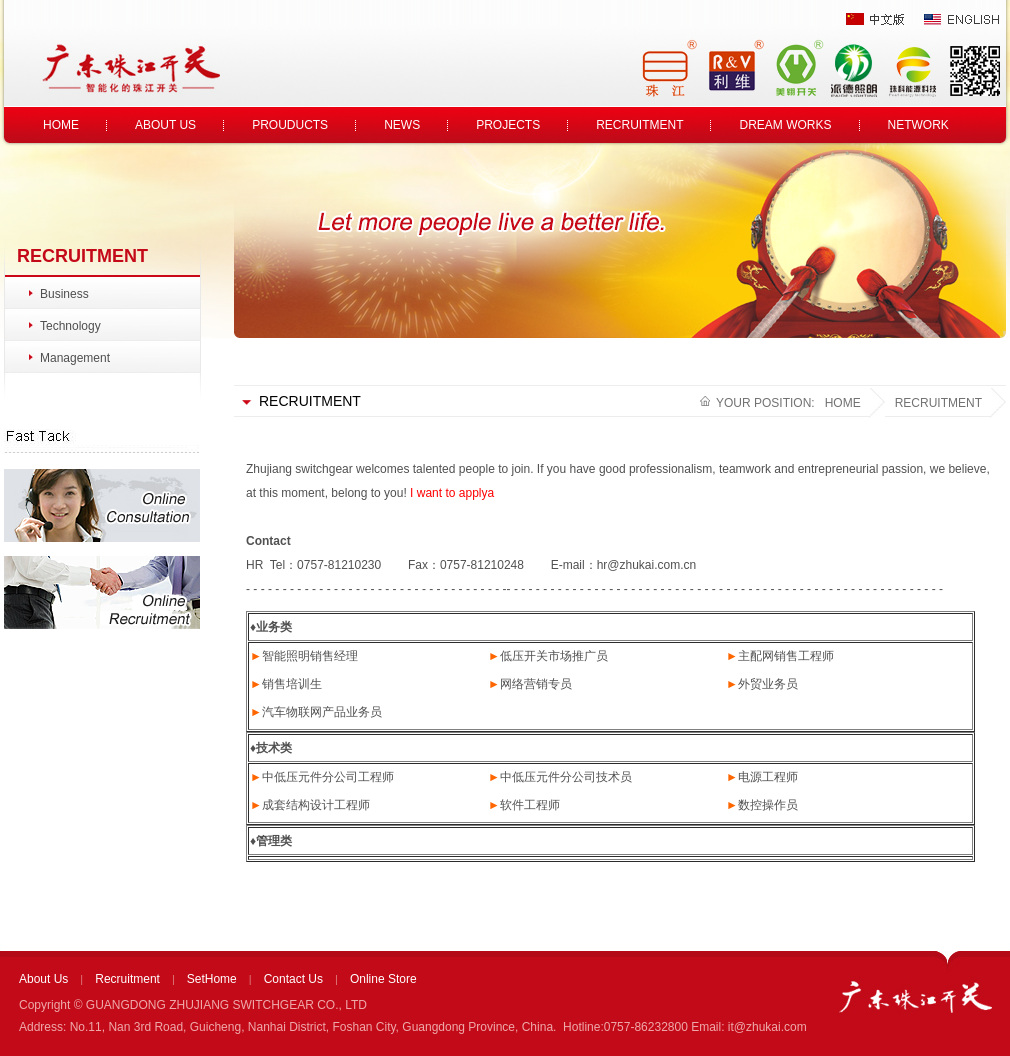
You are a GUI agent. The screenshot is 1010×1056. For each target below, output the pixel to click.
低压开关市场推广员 (554, 656)
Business (64, 294)
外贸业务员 (768, 684)
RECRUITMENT (639, 125)
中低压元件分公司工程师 (328, 777)
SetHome (212, 979)
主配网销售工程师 (786, 656)
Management (75, 358)
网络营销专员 (536, 684)
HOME (61, 125)
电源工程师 (768, 777)
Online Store (383, 979)
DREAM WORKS (785, 125)
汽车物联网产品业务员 (322, 712)
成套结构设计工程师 (316, 805)
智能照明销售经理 (310, 656)
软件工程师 (530, 805)
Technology (70, 326)
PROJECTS (508, 125)
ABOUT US (165, 125)
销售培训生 (292, 684)
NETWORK (918, 125)
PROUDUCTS (290, 125)
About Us (43, 979)
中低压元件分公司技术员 (566, 777)
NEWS (402, 125)
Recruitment (127, 979)
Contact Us (293, 979)
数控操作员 (768, 805)
